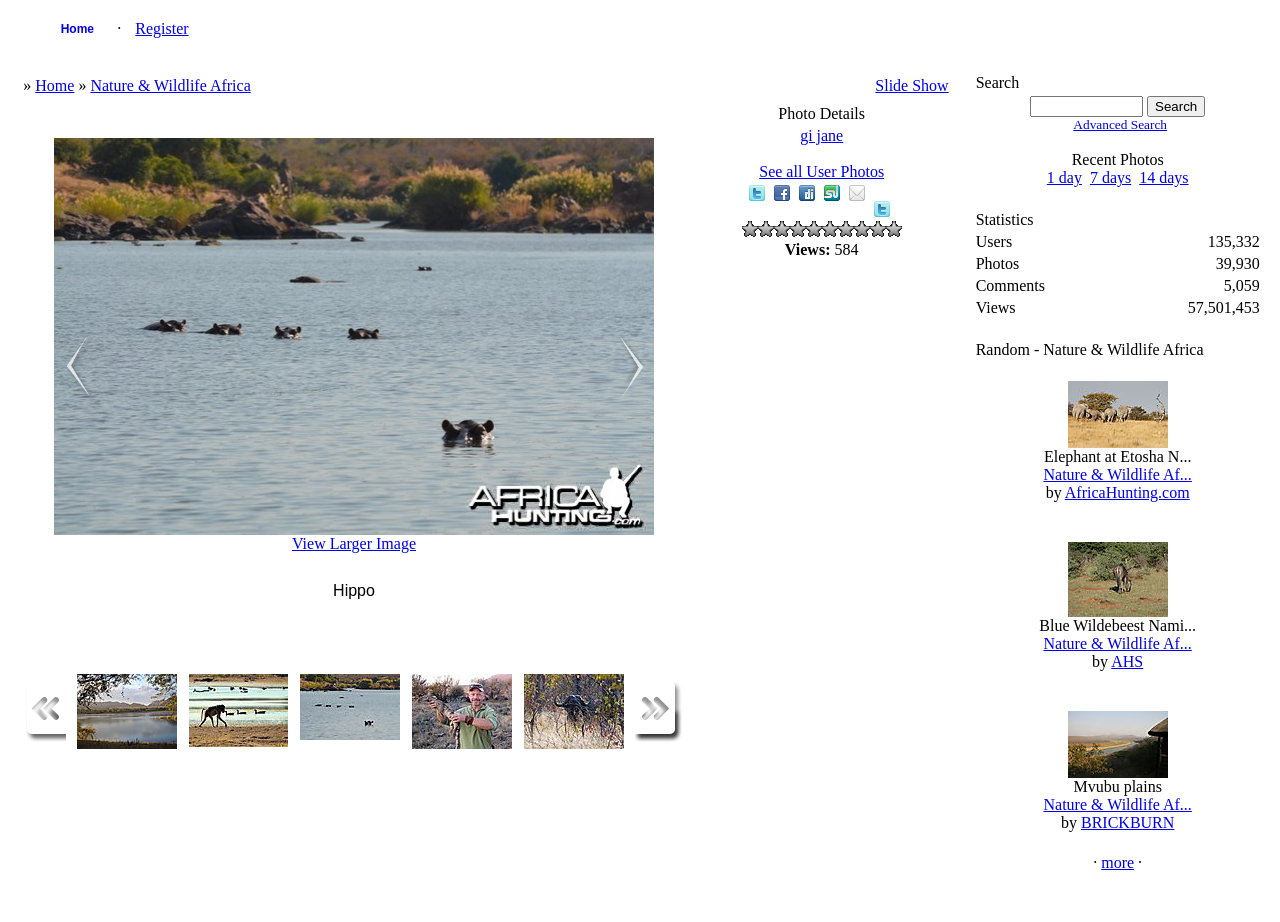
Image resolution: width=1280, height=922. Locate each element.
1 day (1064, 177)
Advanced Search (1120, 124)
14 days (1163, 177)
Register (161, 28)
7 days (1110, 177)
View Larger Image (354, 543)
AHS (1127, 661)
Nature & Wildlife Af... (1117, 474)
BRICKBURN (1127, 822)
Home (77, 29)
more (1117, 862)
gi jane (821, 135)
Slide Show (911, 85)
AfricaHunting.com (1127, 492)
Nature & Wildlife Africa (170, 85)
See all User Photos (821, 171)
